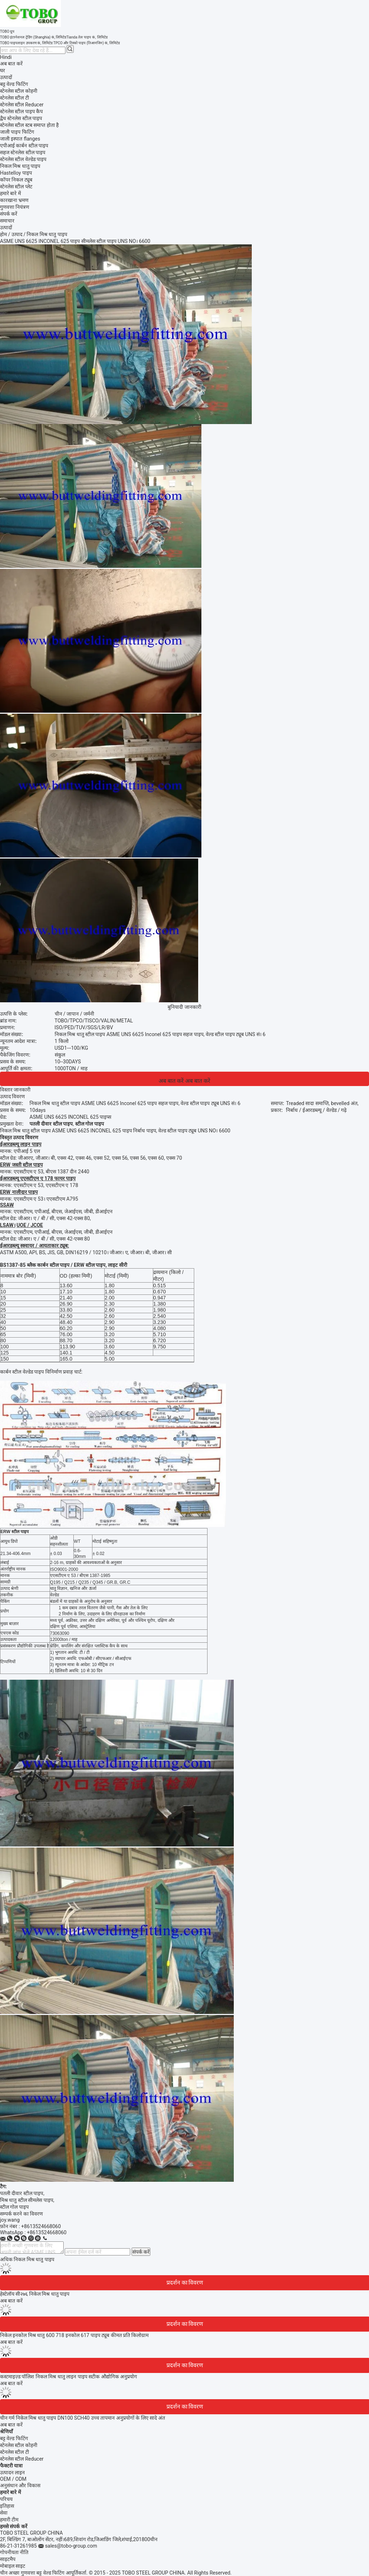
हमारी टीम (9, 2519)
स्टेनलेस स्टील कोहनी (18, 2445)
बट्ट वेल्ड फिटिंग (14, 2438)
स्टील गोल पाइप (14, 2207)
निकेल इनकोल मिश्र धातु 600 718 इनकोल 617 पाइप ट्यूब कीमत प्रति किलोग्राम (74, 2335)
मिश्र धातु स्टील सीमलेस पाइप (26, 2200)
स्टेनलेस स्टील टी (14, 2452)
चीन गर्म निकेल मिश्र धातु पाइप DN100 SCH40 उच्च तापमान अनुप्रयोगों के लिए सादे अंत (82, 2418)
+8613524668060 (41, 2226)
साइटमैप (7, 2559)
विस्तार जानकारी (15, 1089)
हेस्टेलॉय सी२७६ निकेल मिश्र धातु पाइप (34, 2294)
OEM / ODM (13, 2479)
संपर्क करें (141, 2252)
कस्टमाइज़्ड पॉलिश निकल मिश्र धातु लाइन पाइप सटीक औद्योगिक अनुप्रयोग (68, 2376)
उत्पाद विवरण (12, 1096)
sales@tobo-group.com (71, 2546)
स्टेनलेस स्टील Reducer (22, 2459)
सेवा (4, 2513)
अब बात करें (11, 63)
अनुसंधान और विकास (20, 2485)
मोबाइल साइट (12, 2566)
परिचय (6, 2499)
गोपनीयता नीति (14, 2552)
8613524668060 (48, 2232)
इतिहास (7, 2506)
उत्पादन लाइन (12, 2472)
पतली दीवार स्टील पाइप (21, 2193)
